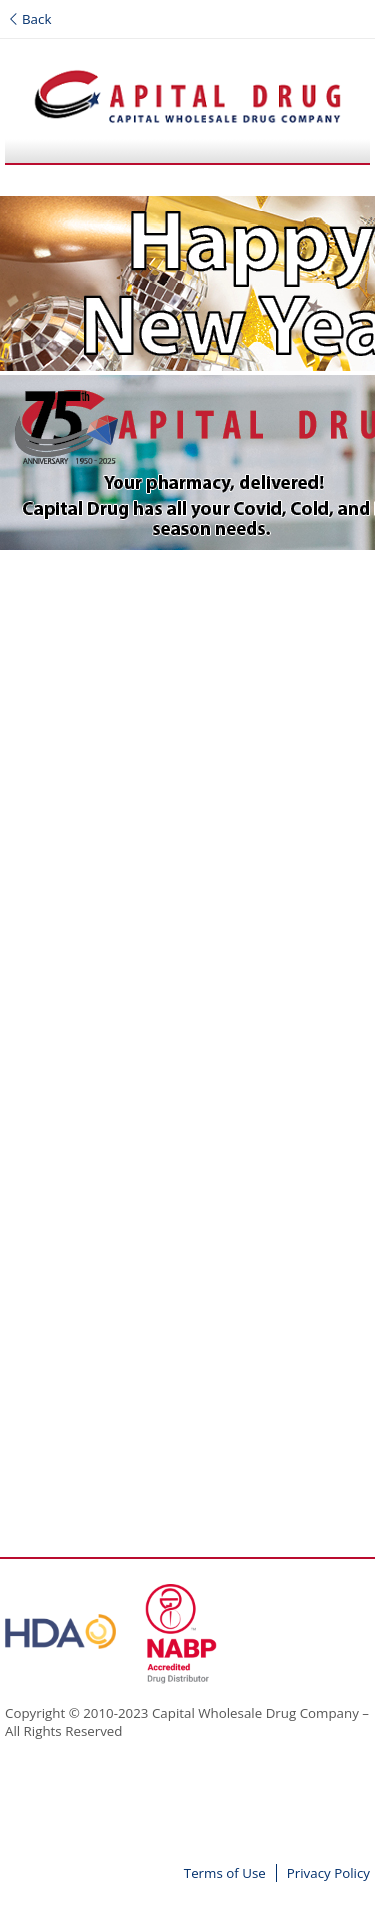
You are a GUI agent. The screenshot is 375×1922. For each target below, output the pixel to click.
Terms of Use (225, 1873)
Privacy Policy (328, 1873)
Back (30, 19)
